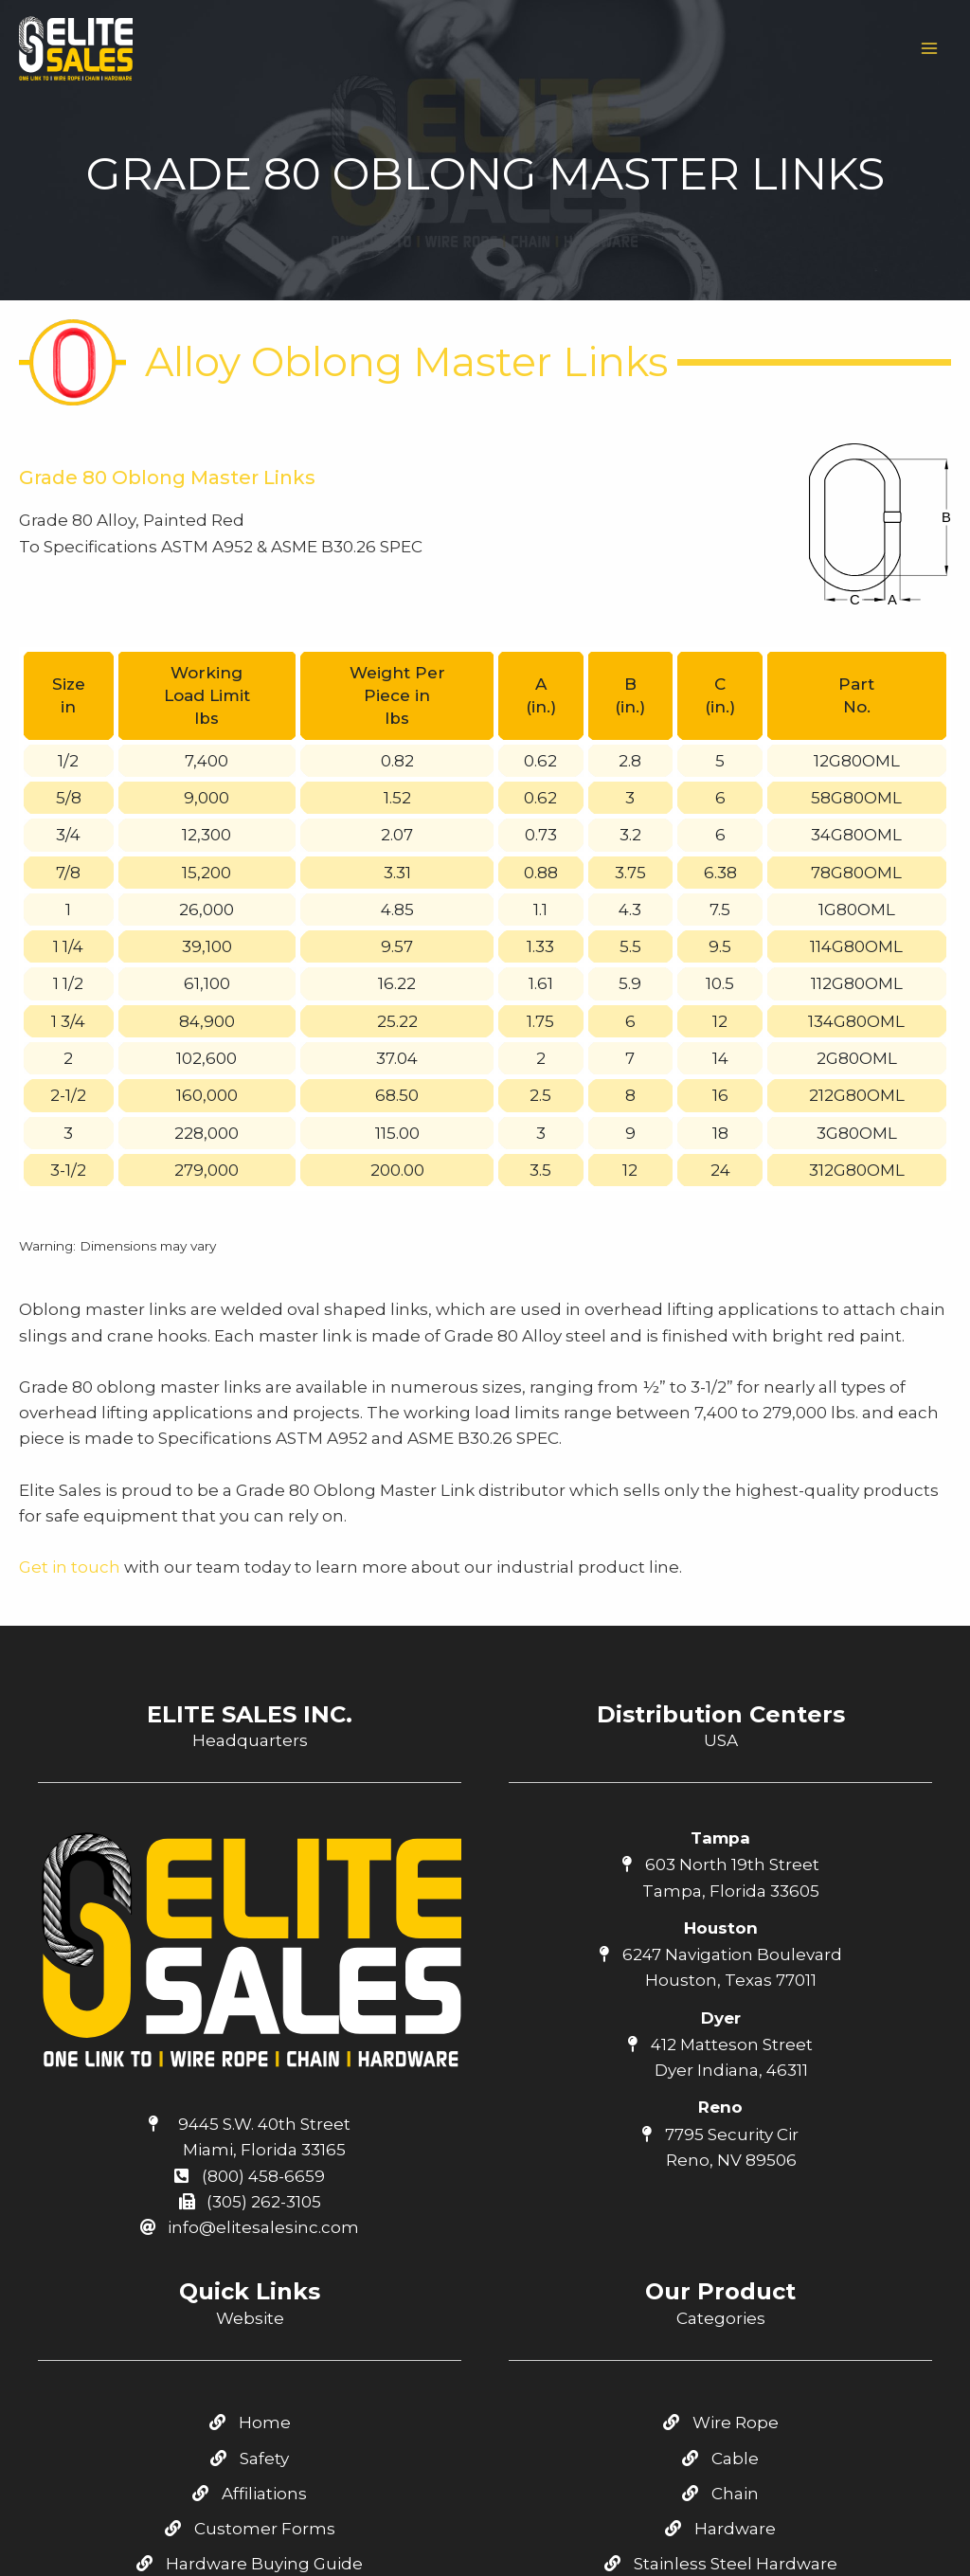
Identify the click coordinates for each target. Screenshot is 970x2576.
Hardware (720, 2252)
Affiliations (249, 2216)
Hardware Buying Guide (249, 2288)
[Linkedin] (761, 2515)
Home (250, 2146)
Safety (249, 2181)
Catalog (250, 2323)
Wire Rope (721, 2146)
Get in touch (69, 1291)
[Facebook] (680, 2515)
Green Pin (720, 2358)
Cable (720, 2181)
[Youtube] (720, 2515)
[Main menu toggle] (930, 48)
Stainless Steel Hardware (720, 2288)
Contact (250, 2358)
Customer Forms (250, 2252)
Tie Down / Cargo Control (720, 2323)
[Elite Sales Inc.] (76, 48)
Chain (720, 2216)
